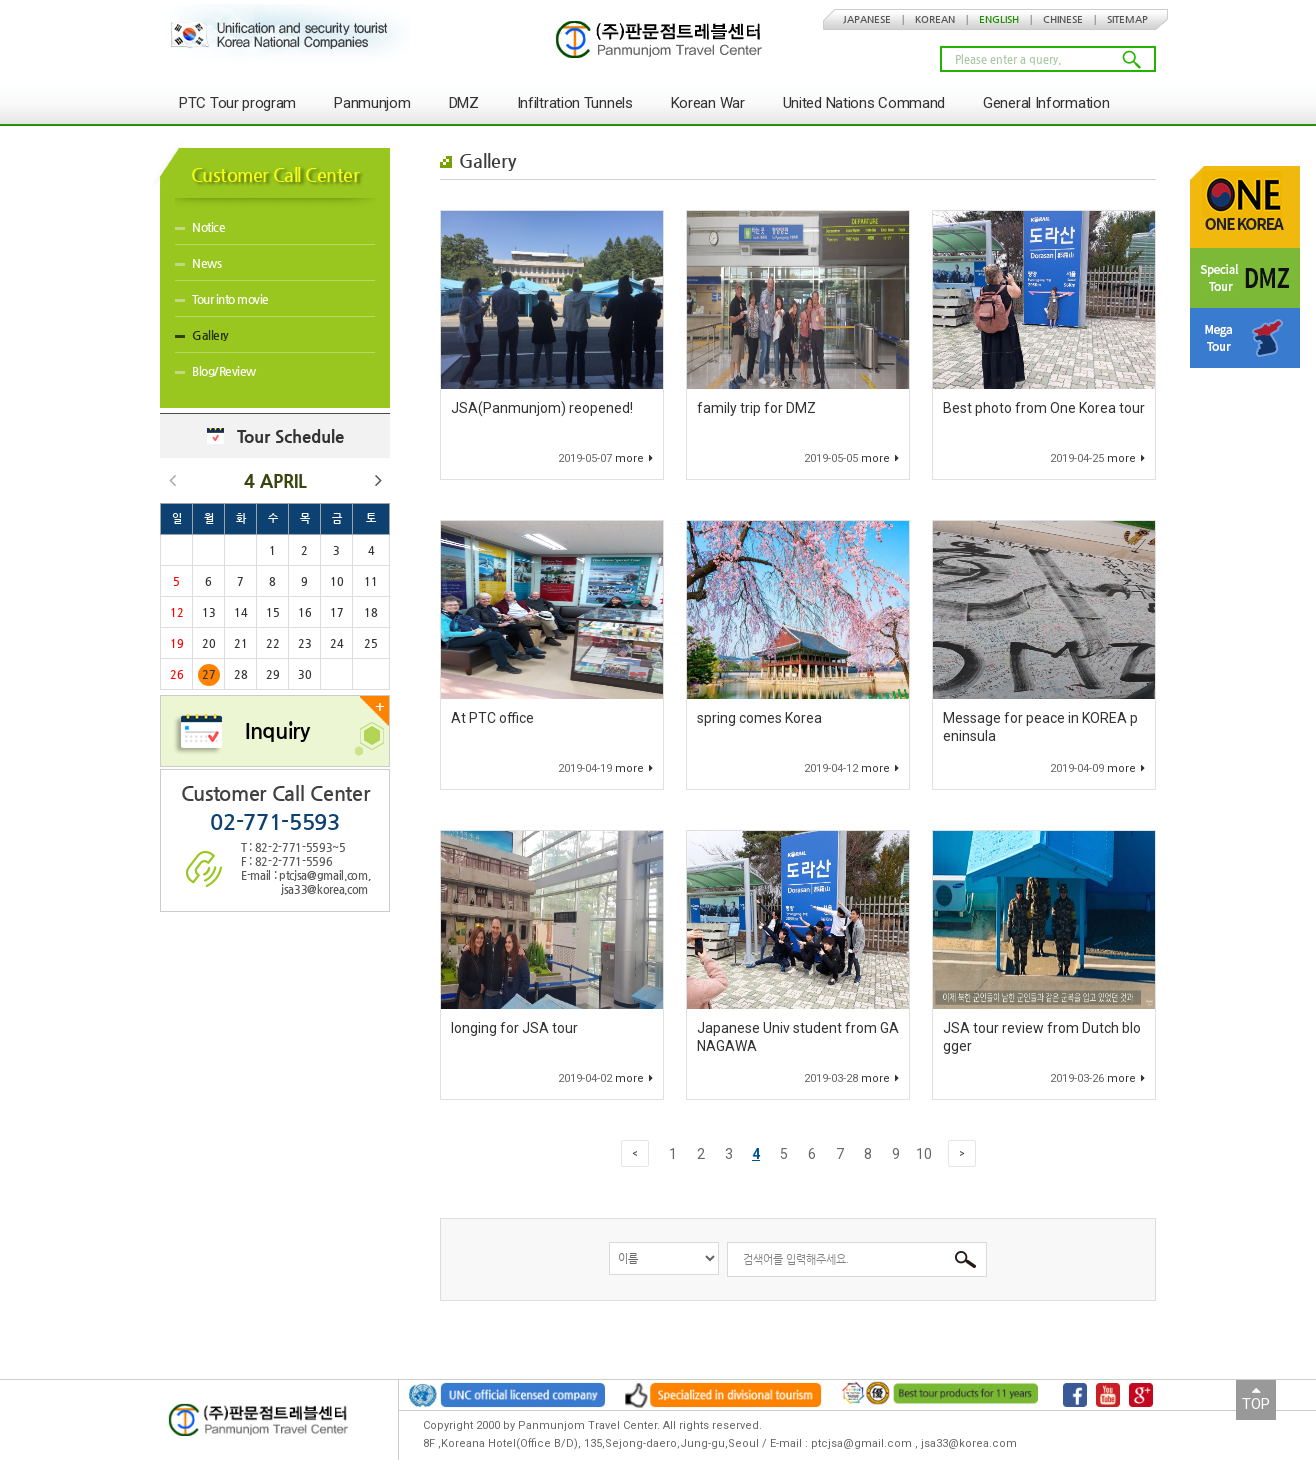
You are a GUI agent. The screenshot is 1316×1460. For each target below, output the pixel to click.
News (198, 263)
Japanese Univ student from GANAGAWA (798, 1037)
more (634, 458)
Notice (200, 227)
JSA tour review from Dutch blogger (1042, 1037)
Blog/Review (215, 371)
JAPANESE (867, 19)
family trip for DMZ (756, 408)
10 (924, 1154)
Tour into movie (222, 299)
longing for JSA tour (514, 1028)
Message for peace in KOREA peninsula (1040, 727)
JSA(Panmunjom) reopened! (542, 408)
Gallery (202, 335)
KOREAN (935, 19)
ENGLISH (999, 19)
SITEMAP (1127, 19)
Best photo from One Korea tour (1044, 408)
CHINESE (1063, 19)
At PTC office (492, 718)
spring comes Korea (759, 718)
